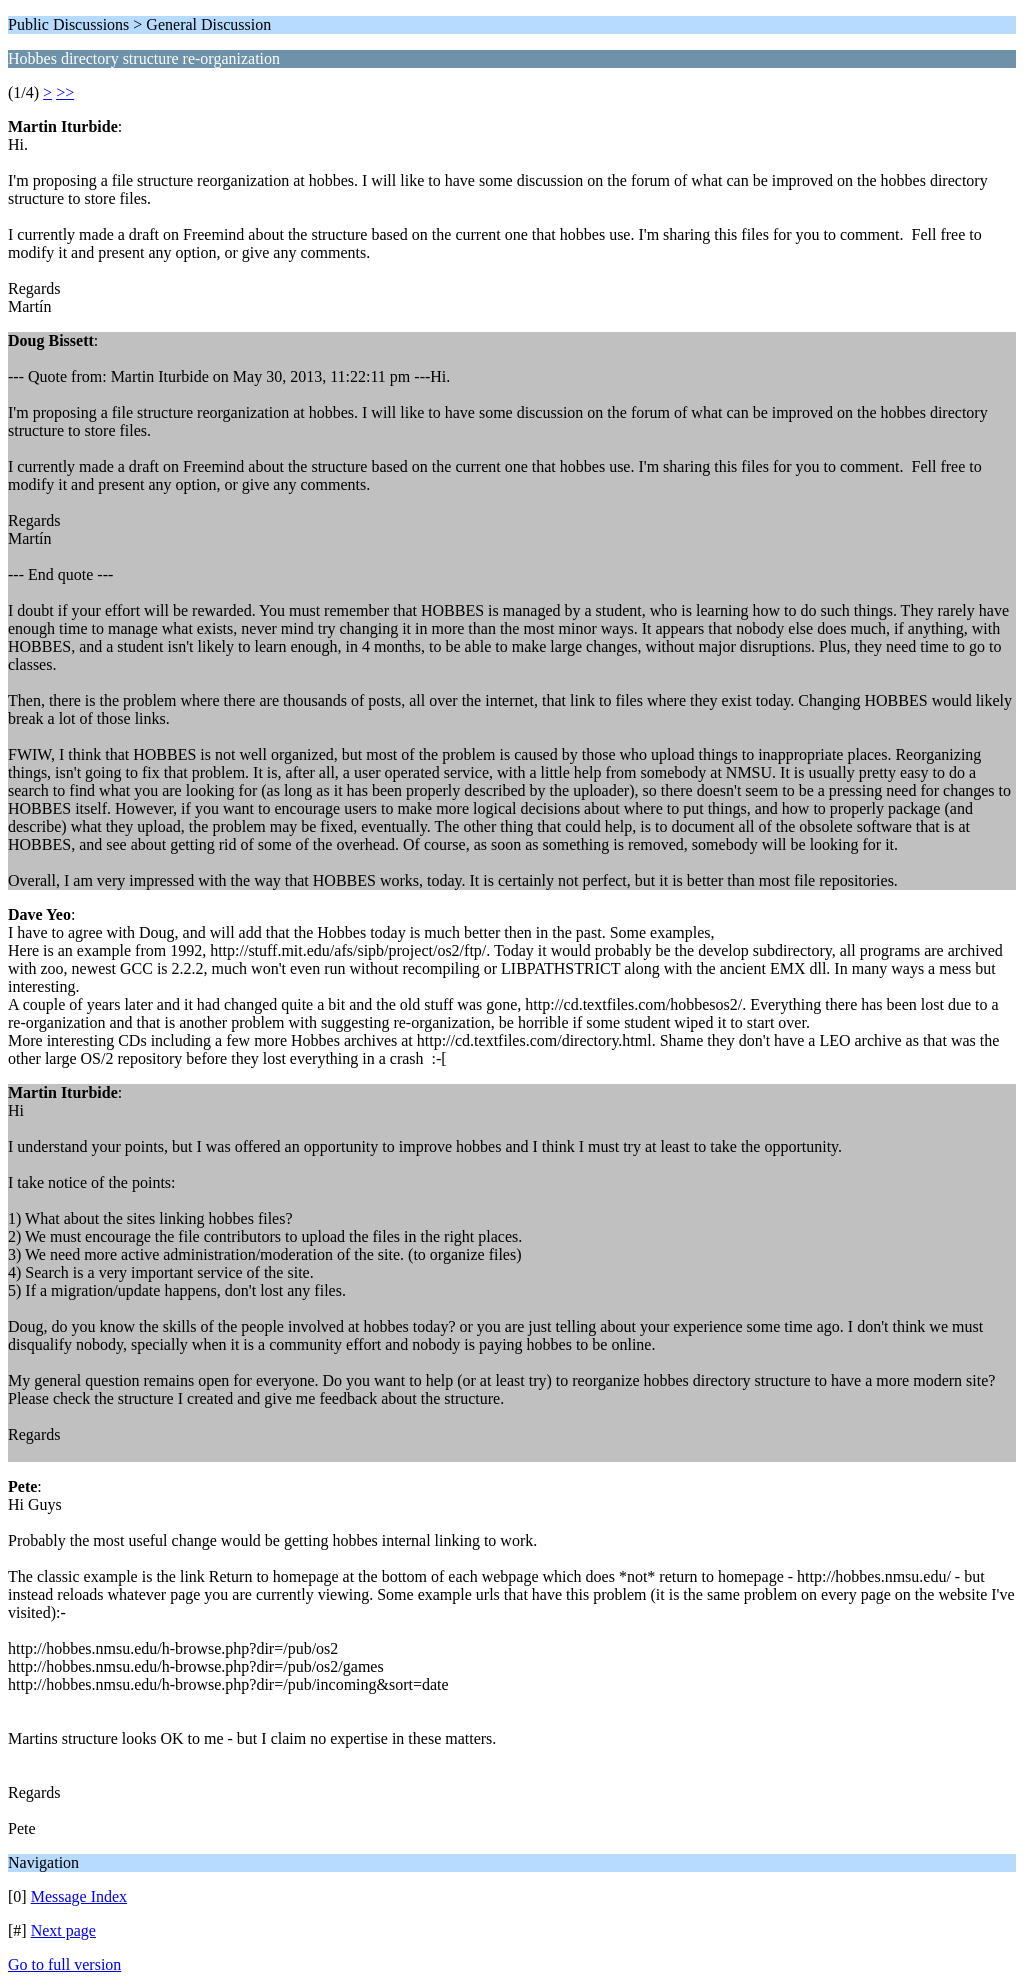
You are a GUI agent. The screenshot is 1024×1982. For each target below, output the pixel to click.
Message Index (79, 1896)
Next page (63, 1930)
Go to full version (64, 1964)
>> (65, 92)
